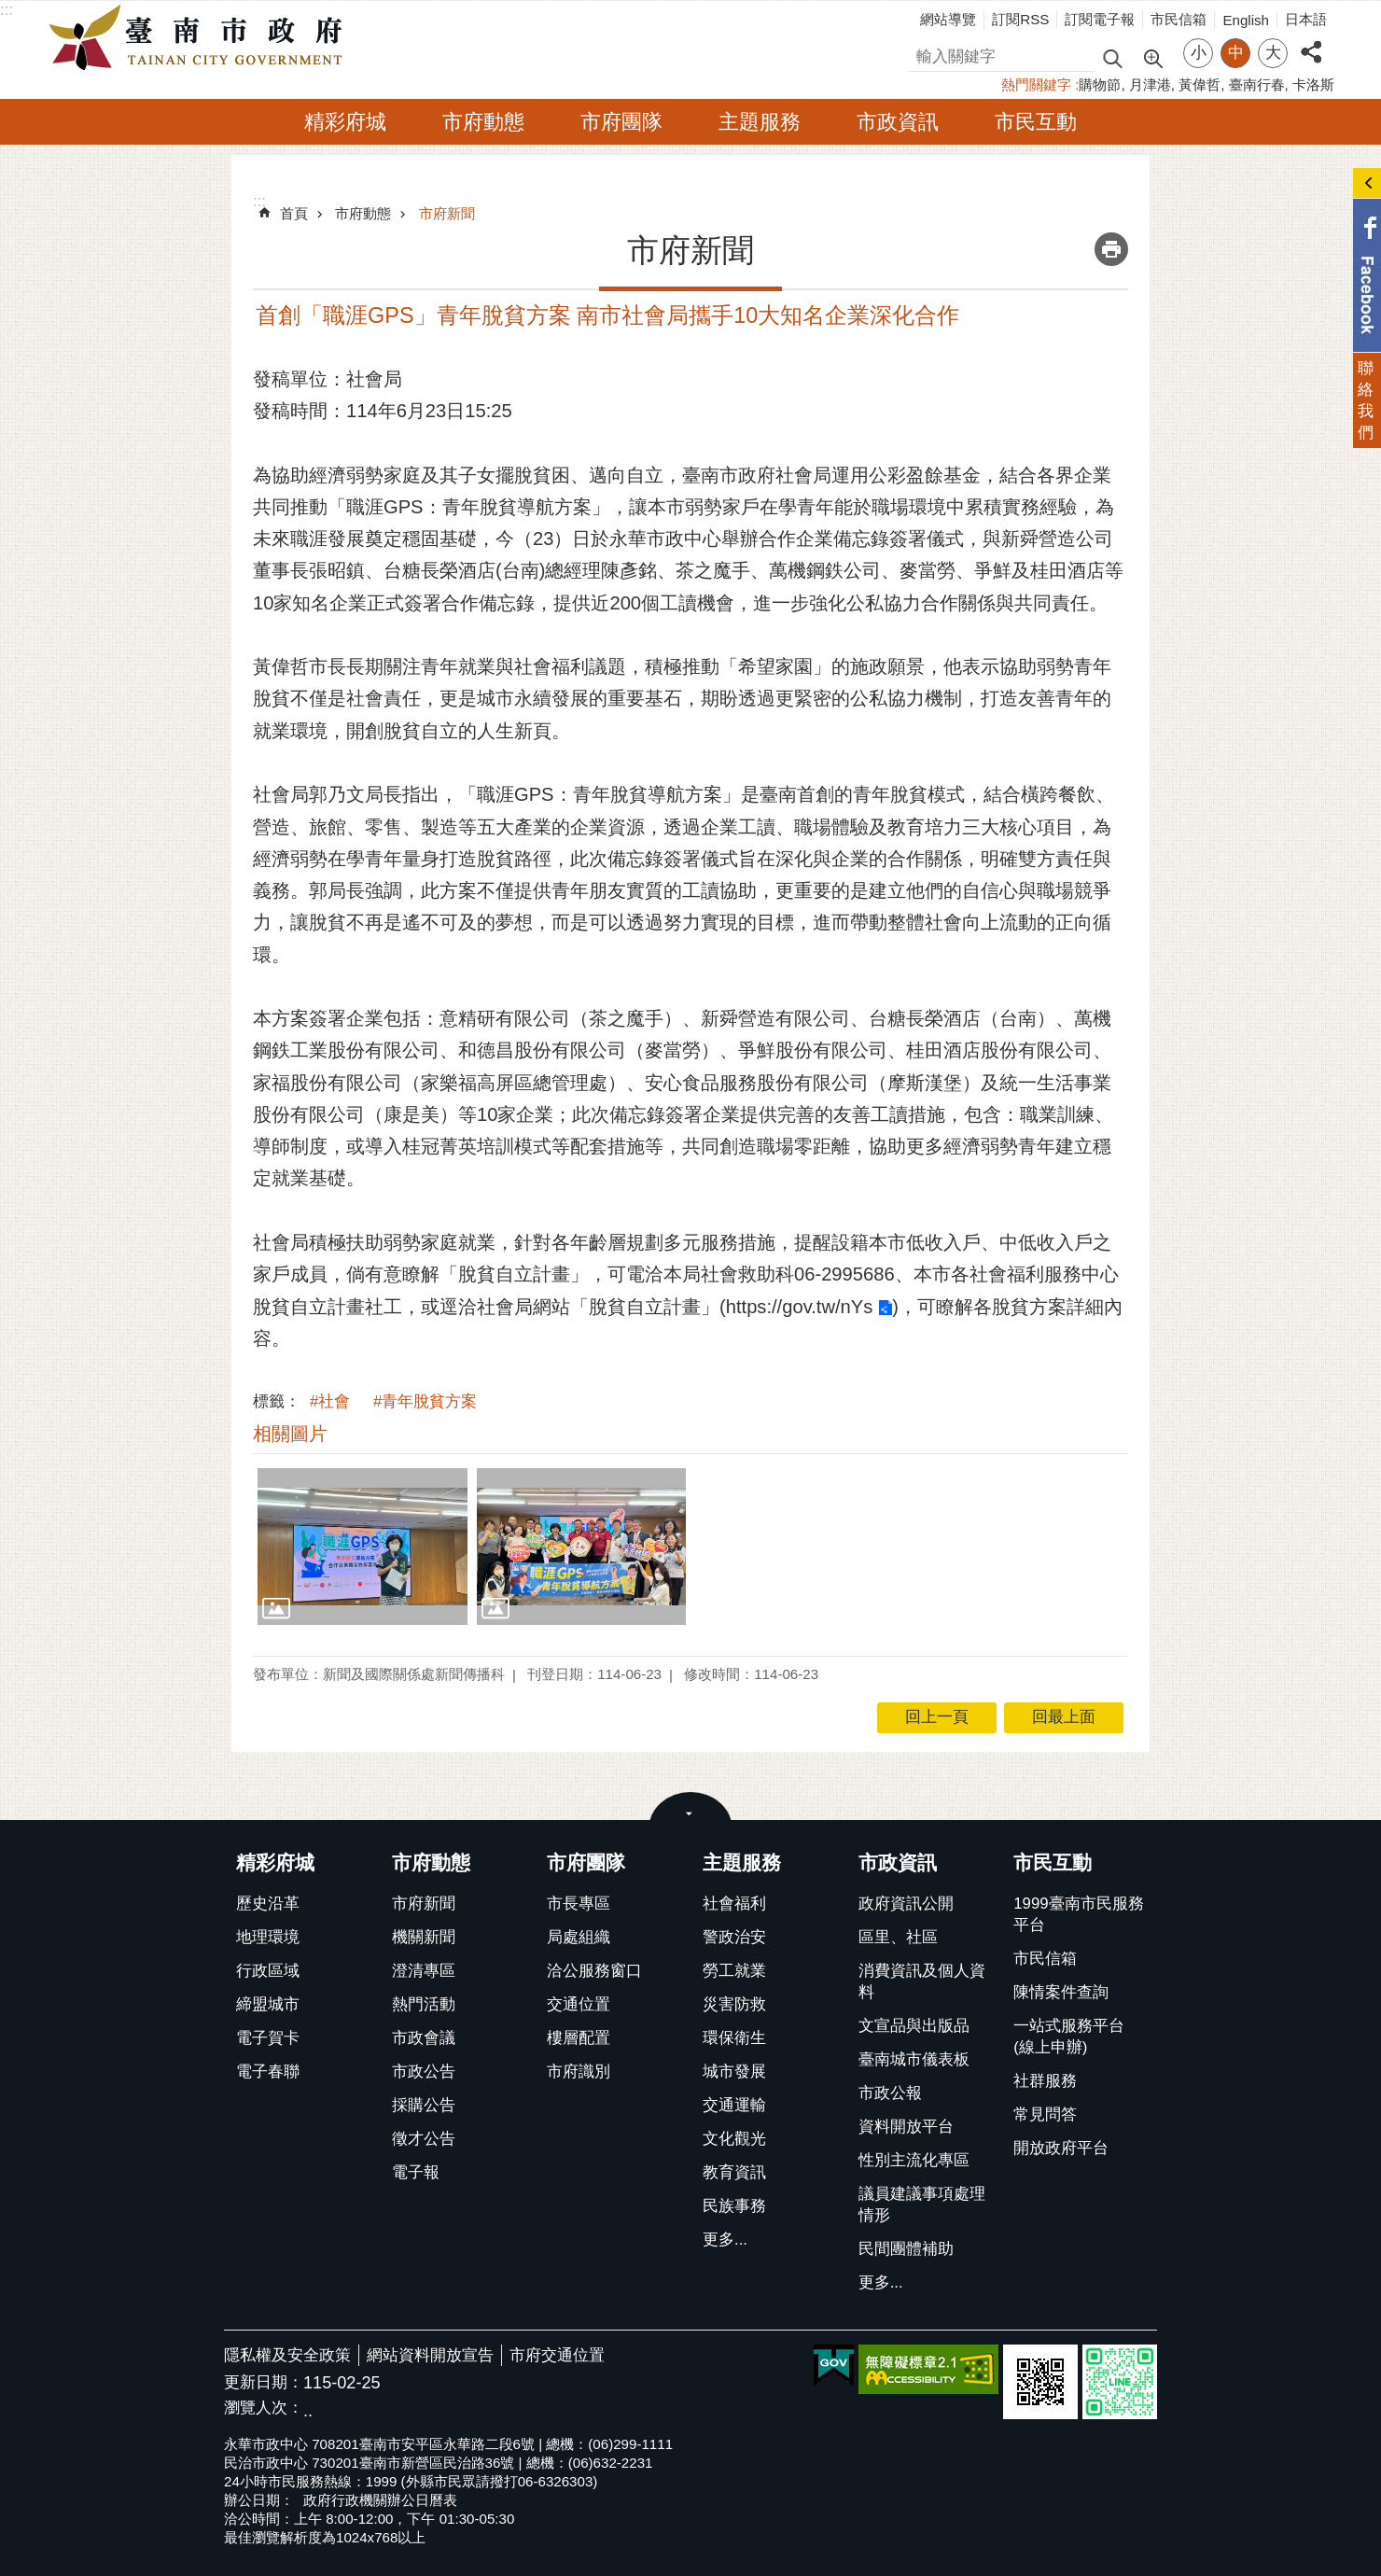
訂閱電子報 (1100, 19)
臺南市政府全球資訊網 (200, 38)
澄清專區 (423, 1971)
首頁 (294, 213)
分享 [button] (1311, 41)
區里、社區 (898, 1937)
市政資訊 (898, 121)
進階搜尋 (1152, 57)
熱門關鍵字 (1036, 84)
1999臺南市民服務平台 (1078, 1914)
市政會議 (423, 2038)
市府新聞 (447, 213)
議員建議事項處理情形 (921, 2204)
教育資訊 (734, 2172)
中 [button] (1236, 53)
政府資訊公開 (906, 1903)
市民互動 (1036, 121)
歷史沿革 (268, 1903)
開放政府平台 (1061, 2148)
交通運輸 (734, 2105)
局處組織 (578, 1937)
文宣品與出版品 (913, 2026)
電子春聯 (268, 2071)
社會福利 (734, 1903)
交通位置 (578, 2004)
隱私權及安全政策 (287, 2355)
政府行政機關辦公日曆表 (380, 2500)
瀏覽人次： (263, 2408)
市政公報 (890, 2093)
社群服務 (1045, 2081)
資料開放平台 (906, 2126)
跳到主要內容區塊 (9, 9)
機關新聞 (423, 1937)
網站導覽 (948, 19)
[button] (362, 1546)
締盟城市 (268, 2004)
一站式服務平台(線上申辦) (1068, 2036)
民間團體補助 (906, 2249)
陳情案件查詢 (1061, 1992)
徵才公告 (423, 2139)
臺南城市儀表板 (913, 2059)
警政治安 (734, 1937)
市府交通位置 (557, 2355)
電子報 (415, 2172)
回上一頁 (937, 1717)
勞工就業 (734, 1971)
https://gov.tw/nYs (799, 1306)
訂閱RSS (1020, 19)
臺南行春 (1257, 84)
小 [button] (1199, 53)
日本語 (1306, 19)
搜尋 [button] (1112, 57)
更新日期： (263, 2382)
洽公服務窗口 (594, 1971)
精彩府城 (345, 121)
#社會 (330, 1401)
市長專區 (578, 1903)
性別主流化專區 (913, 2160)
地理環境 (268, 1937)
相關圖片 (290, 1433)
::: (6, 10)
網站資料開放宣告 (430, 2355)
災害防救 (734, 2004)
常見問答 (1045, 2114)
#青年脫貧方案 (425, 1401)
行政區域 (268, 1971)
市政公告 (423, 2071)
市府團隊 (621, 121)
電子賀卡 (268, 2038)
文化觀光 (734, 2139)
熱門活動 (423, 2004)
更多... (725, 2239)
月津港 (1150, 84)
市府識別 (578, 2071)
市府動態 (483, 121)
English (1245, 20)
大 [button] (1273, 53)
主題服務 (759, 121)
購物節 (1100, 84)
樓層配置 (578, 2038)
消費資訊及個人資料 (921, 1981)
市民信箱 (1179, 19)
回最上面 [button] (1063, 1717)
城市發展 (734, 2071)
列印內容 (1111, 249)
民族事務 (734, 2206)
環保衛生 (734, 2038)
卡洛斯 (1313, 84)
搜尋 (925, 54)
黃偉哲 (1200, 84)
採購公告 (423, 2105)
